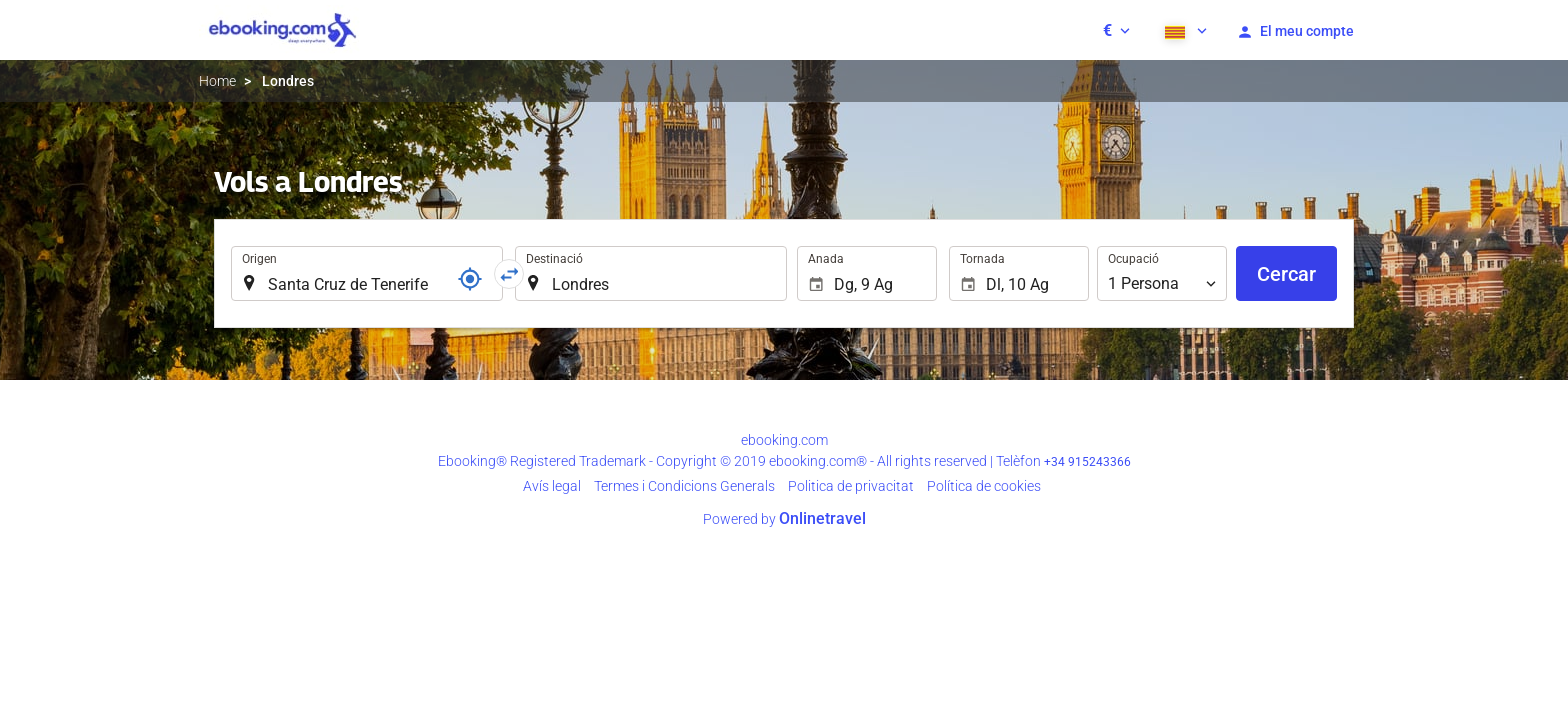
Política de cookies (984, 486)
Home (217, 81)
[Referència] (470, 279)
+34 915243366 (1087, 462)
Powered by (784, 519)
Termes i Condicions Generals (684, 486)
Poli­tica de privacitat (851, 486)
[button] (1116, 30)
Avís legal (552, 486)
